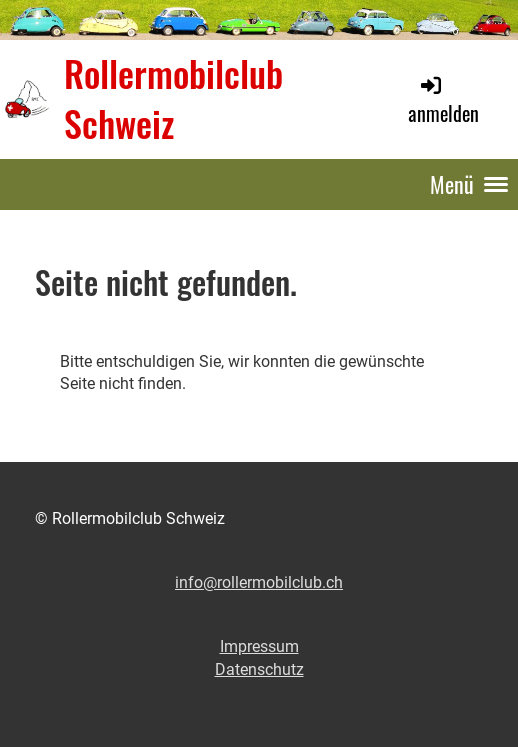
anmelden (443, 100)
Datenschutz (259, 669)
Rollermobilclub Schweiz (173, 99)
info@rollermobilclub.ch (259, 582)
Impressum (259, 646)
